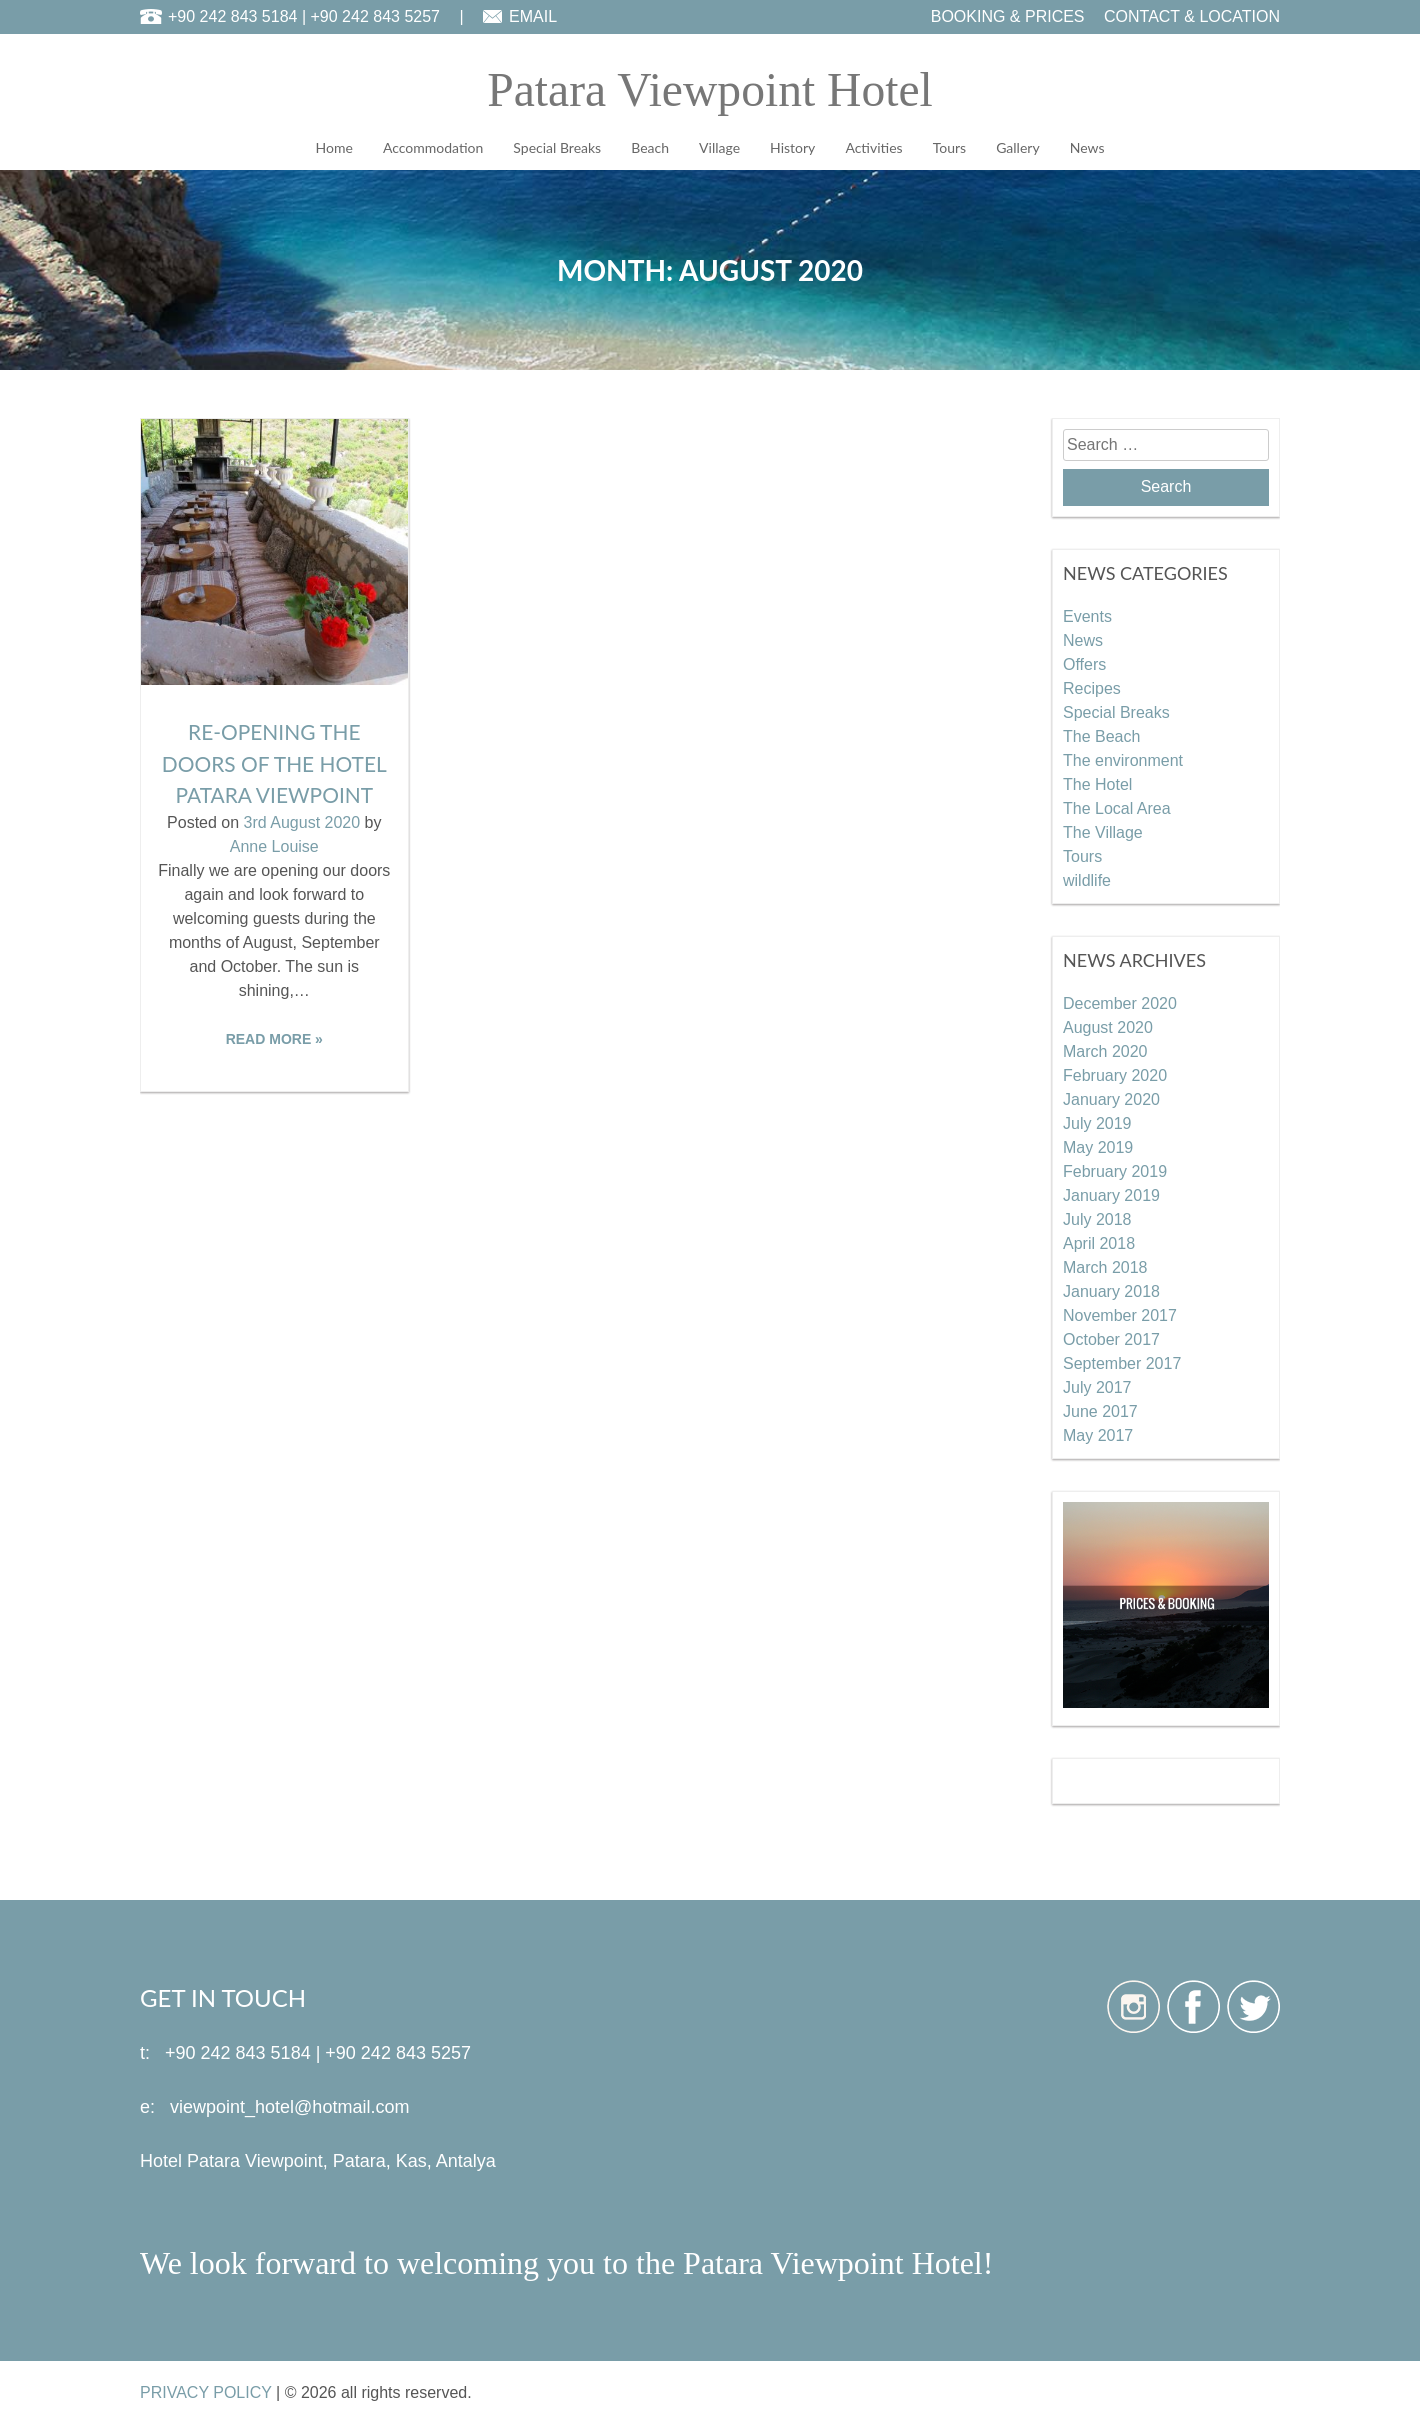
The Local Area (1117, 807)
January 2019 (1111, 1194)
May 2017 (1098, 1434)
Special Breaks (557, 147)
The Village (1103, 831)
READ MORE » (274, 1038)
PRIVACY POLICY (206, 2391)
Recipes (1092, 687)
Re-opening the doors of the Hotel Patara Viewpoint (274, 763)
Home (334, 147)
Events (1087, 615)
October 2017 (1111, 1338)
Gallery (1017, 147)
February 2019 (1115, 1170)
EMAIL (533, 16)
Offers (1084, 663)
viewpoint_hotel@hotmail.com (289, 2106)
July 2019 (1097, 1122)
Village (719, 147)
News (1087, 147)
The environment (1123, 759)
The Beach (1101, 735)
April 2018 (1099, 1242)
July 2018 (1097, 1218)
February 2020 (1115, 1074)
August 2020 (1108, 1026)
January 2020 (1111, 1098)
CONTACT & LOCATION (1192, 16)
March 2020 (1105, 1050)
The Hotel (1097, 783)
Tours (949, 147)
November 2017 (1120, 1314)
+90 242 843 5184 (232, 16)
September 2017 (1122, 1362)
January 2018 (1111, 1290)
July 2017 (1097, 1386)
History (792, 147)
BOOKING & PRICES (1008, 16)
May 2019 (1098, 1146)
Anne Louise (274, 845)
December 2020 (1120, 1002)
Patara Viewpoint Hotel (709, 89)
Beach (650, 147)
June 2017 (1100, 1410)
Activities (873, 147)
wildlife (1087, 879)
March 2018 (1105, 1266)
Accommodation (433, 147)
